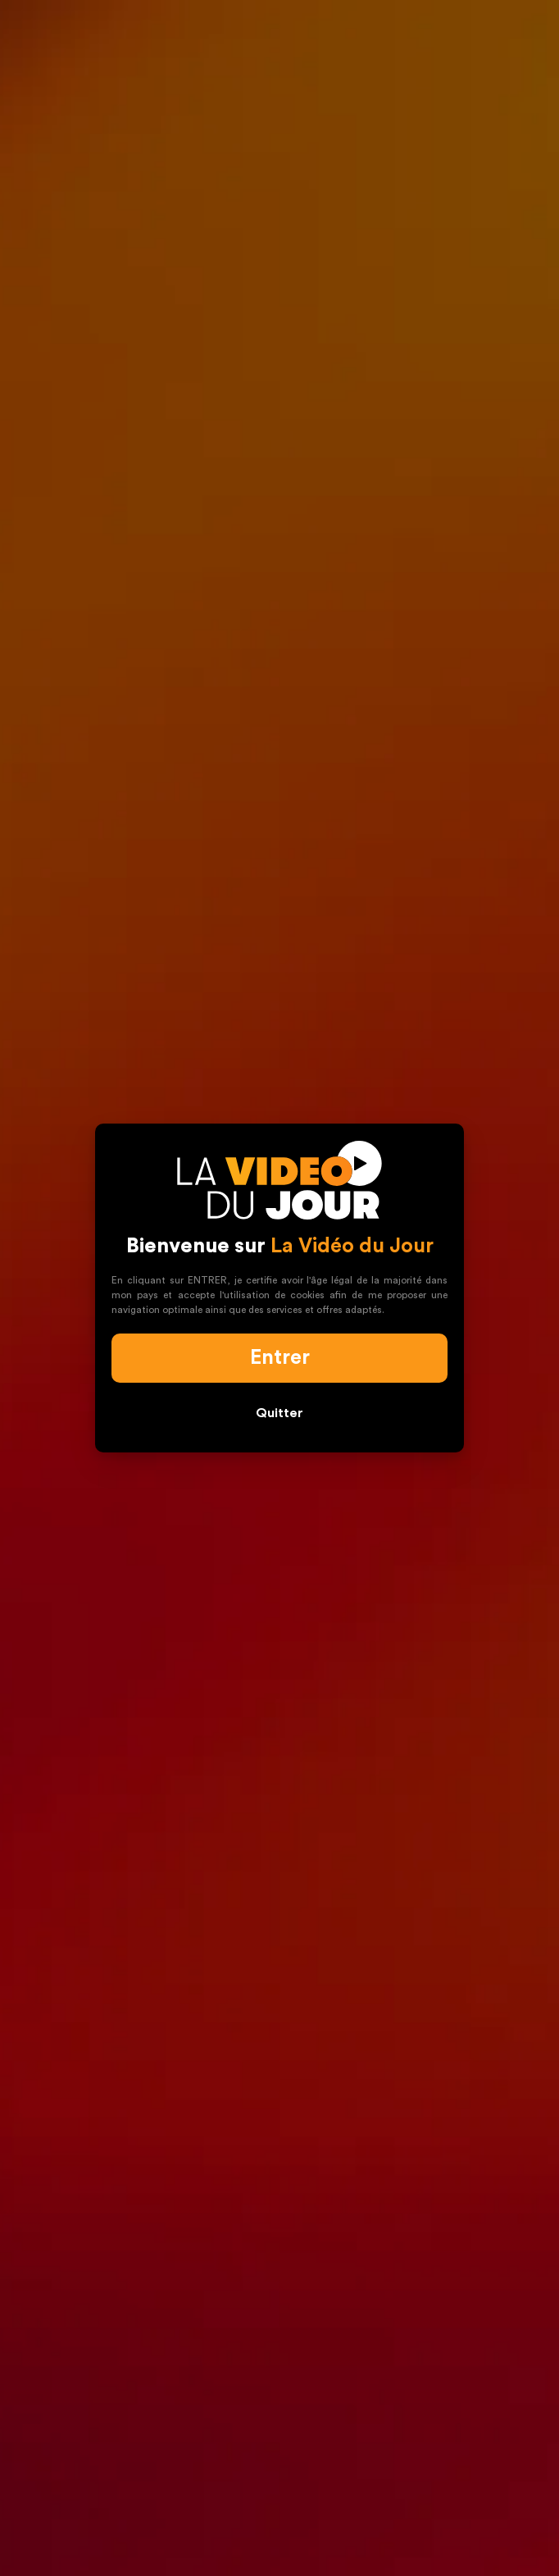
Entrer (280, 1357)
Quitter (279, 1413)
